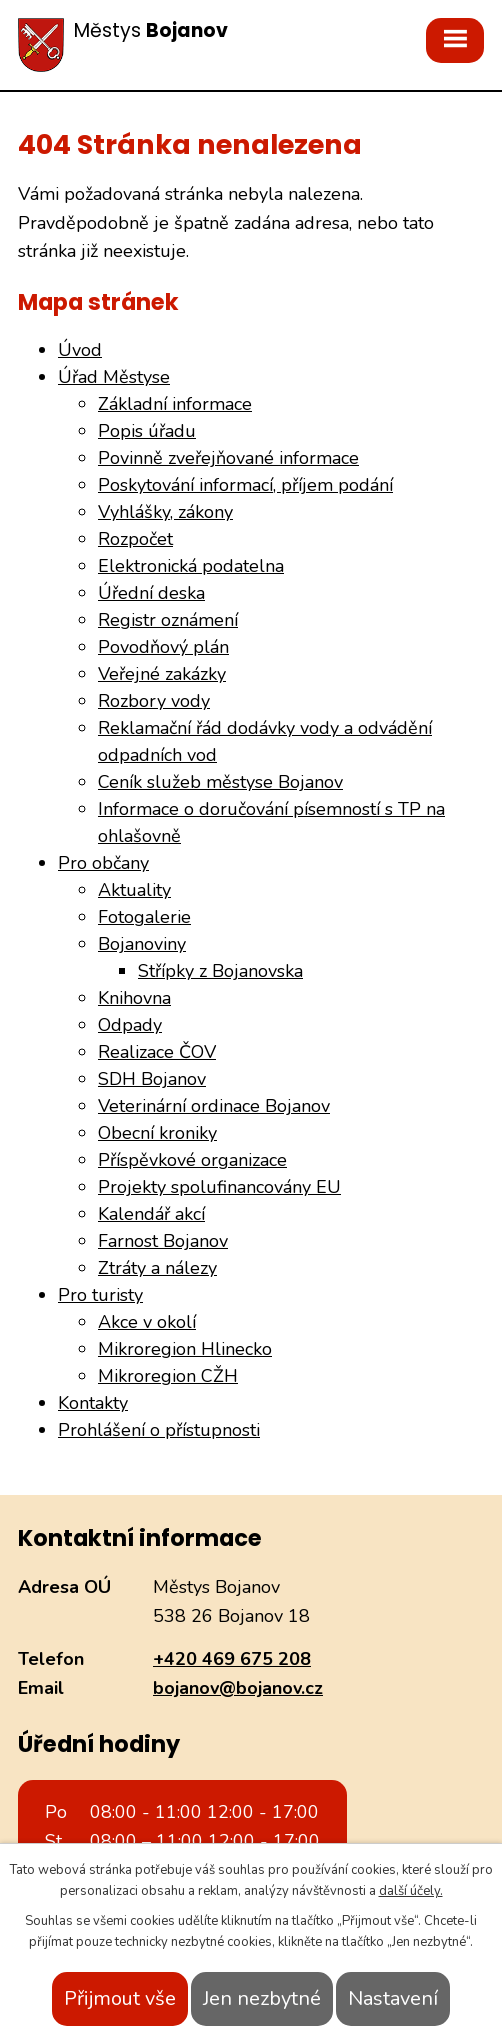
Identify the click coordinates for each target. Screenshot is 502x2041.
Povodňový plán (163, 647)
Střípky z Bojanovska (220, 971)
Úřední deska (151, 593)
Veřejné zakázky (162, 674)
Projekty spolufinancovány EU (219, 1187)
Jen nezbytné (262, 1998)
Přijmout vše (120, 1998)
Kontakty (93, 1403)
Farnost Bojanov (163, 1241)
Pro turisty (100, 1295)
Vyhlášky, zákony (165, 512)
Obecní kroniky (157, 1133)
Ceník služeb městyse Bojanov (220, 782)
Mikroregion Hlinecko (185, 1349)
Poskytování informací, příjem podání (245, 485)
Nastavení (393, 1998)
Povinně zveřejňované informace (228, 458)
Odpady (130, 1025)
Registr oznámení (168, 620)
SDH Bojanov (152, 1079)
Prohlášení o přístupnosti (159, 1430)
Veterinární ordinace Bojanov (214, 1106)
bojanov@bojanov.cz (238, 1688)
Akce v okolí (147, 1322)
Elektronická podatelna (191, 566)
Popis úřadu (147, 431)
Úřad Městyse (114, 377)
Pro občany (103, 863)
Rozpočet (135, 539)
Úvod (80, 350)
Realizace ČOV (157, 1052)
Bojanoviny (142, 944)
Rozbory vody (154, 701)
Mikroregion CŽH (168, 1376)
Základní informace (175, 404)
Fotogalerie (144, 917)
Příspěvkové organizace (192, 1160)
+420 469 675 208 (232, 1659)
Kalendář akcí (151, 1214)
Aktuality (134, 890)
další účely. (411, 1891)
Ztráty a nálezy (157, 1268)
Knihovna (134, 998)
